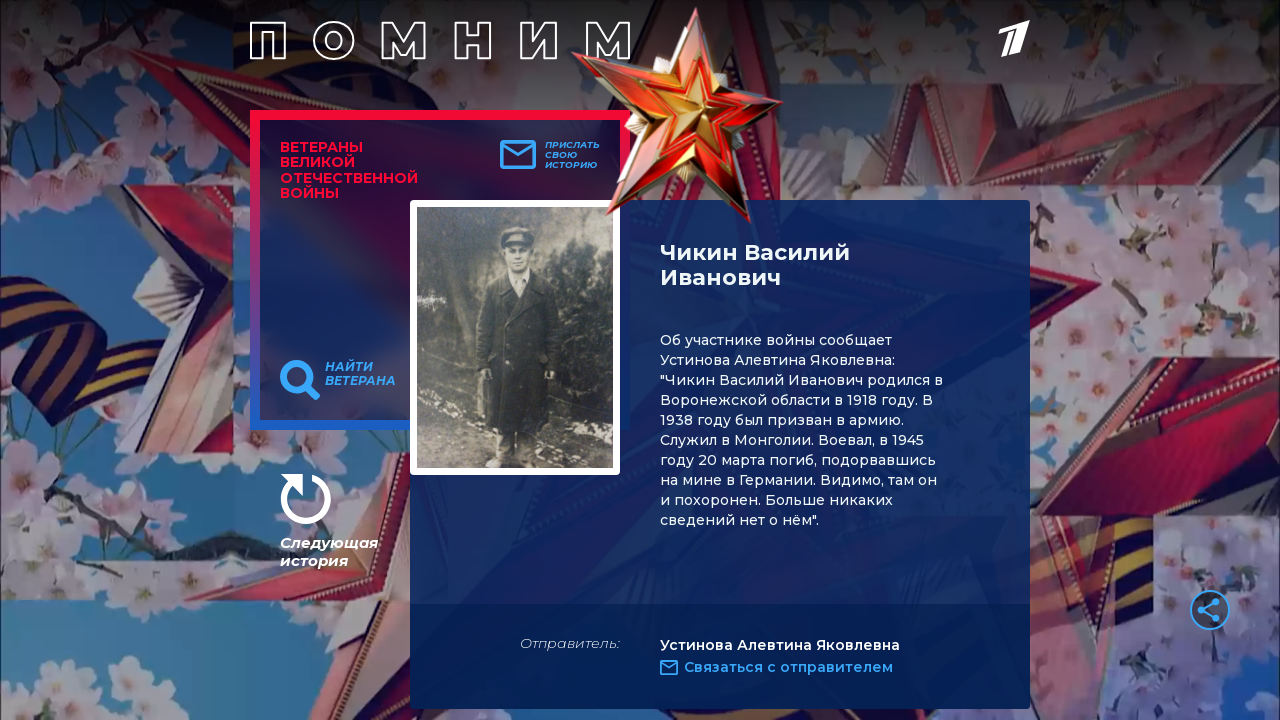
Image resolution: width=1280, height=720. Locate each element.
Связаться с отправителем (788, 667)
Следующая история (329, 551)
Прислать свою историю (572, 155)
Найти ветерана (360, 374)
